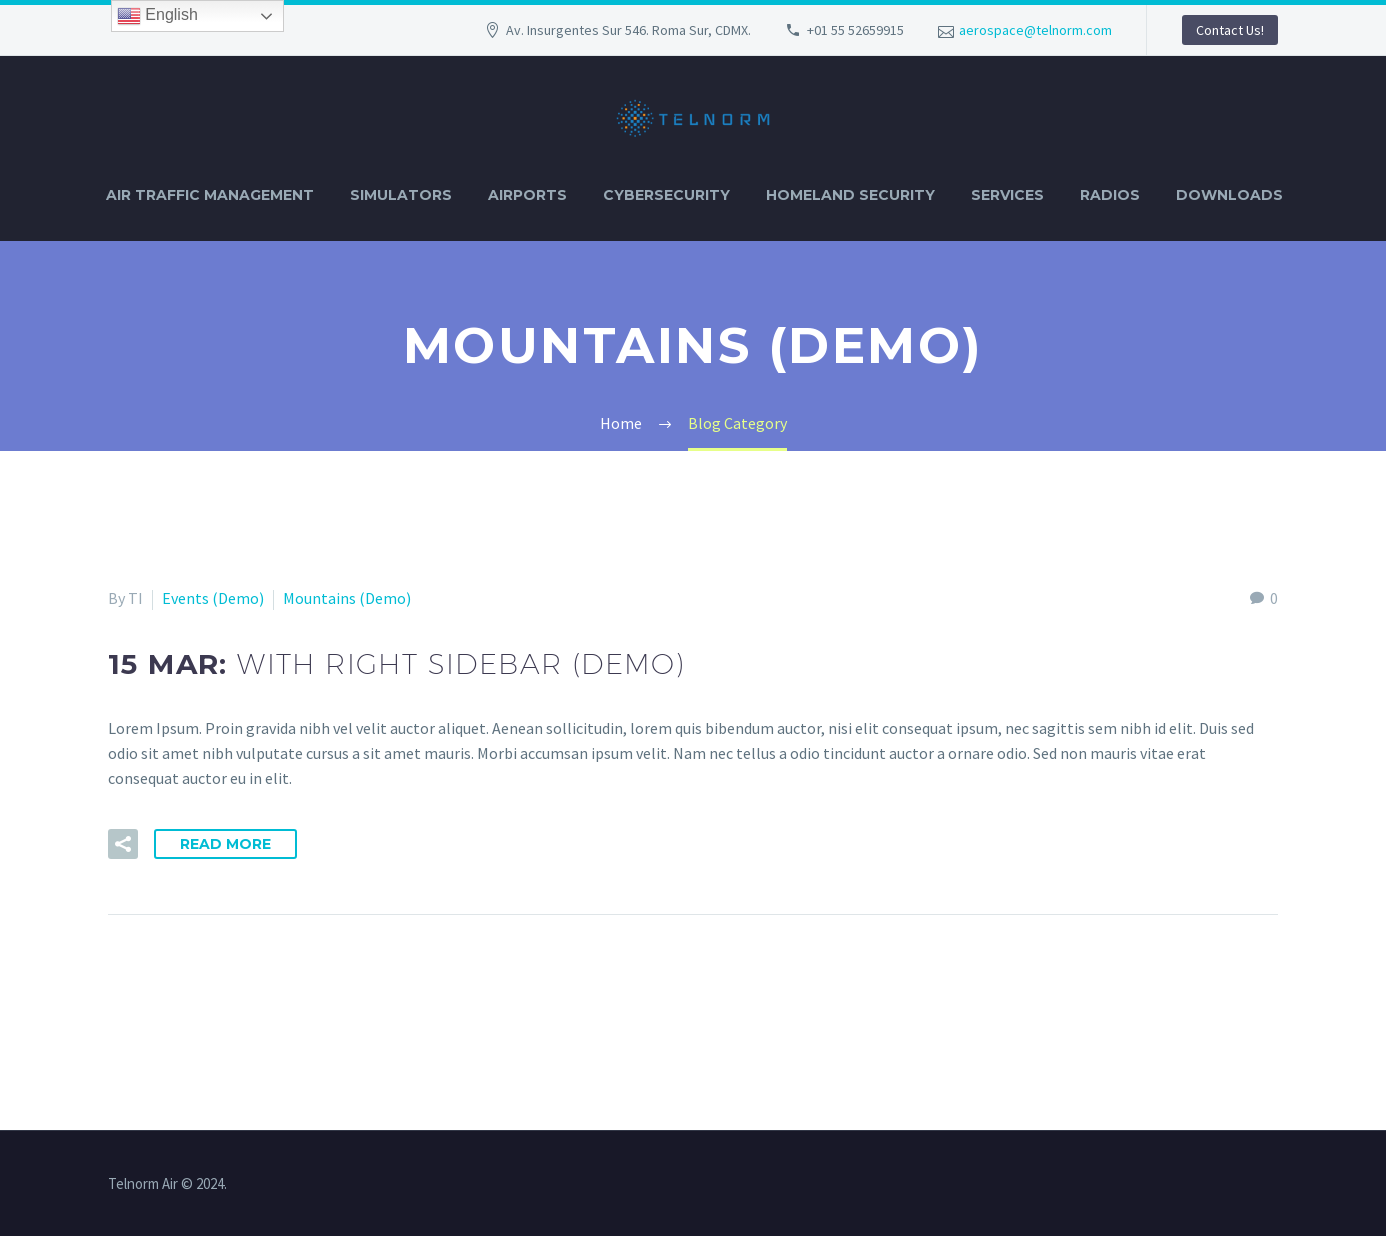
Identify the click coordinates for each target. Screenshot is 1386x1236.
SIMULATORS (401, 195)
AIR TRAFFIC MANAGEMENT (210, 195)
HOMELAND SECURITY (850, 195)
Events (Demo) (213, 598)
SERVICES (1007, 195)
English (157, 16)
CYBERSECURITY (666, 195)
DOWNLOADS (1229, 195)
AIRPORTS (527, 195)
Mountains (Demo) (347, 598)
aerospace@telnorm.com (1035, 30)
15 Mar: (396, 664)
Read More (225, 844)
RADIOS (1110, 195)
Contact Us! (1230, 30)
